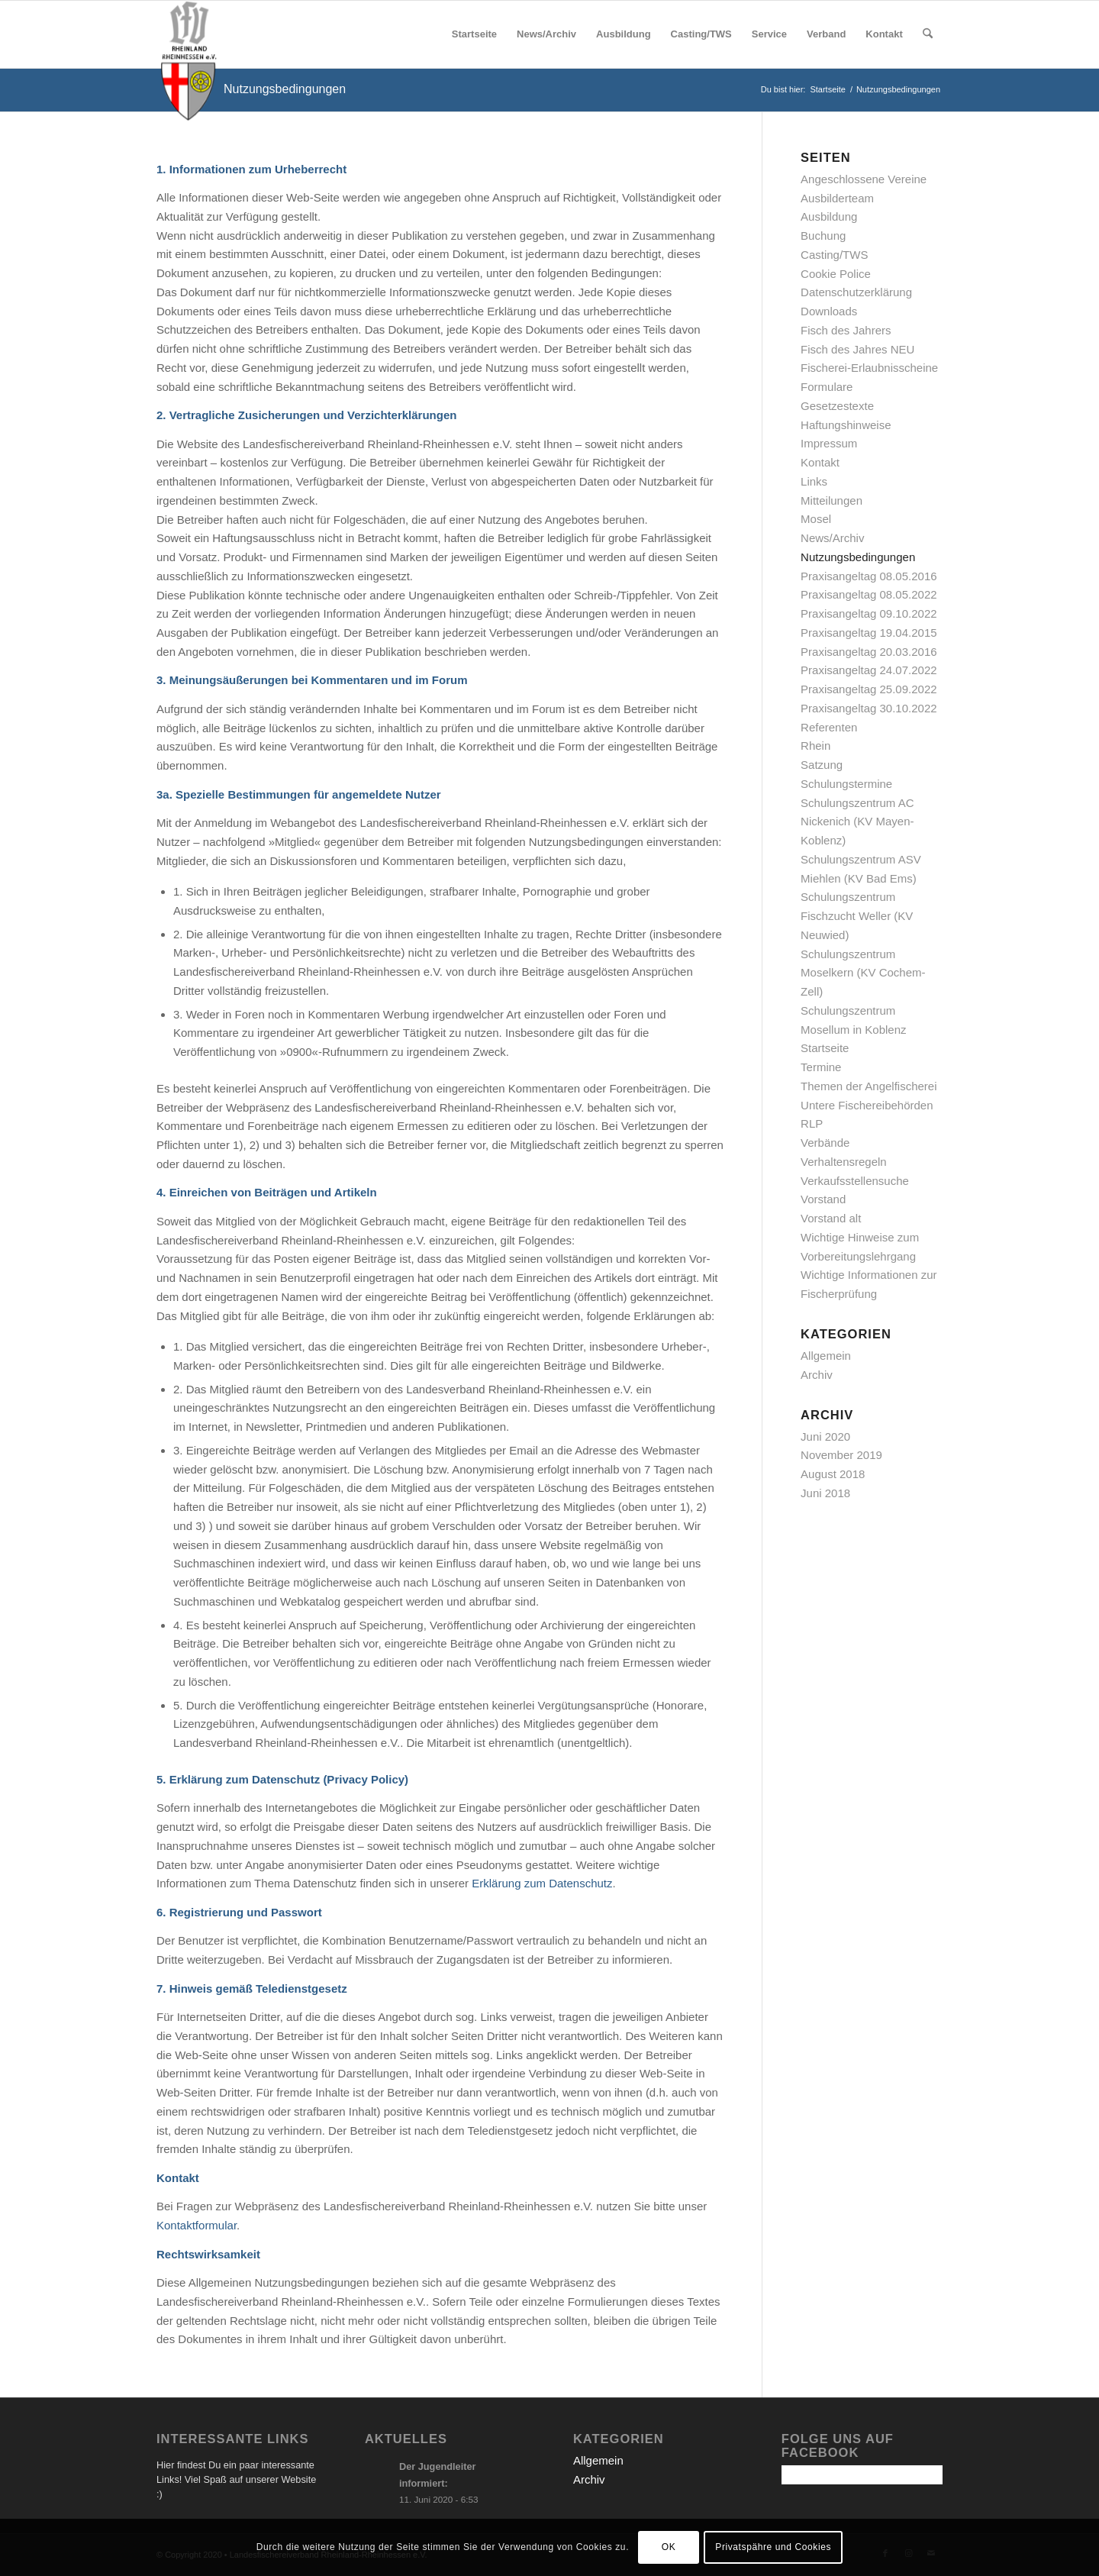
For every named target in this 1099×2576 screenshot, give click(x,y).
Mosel (816, 518)
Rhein (815, 745)
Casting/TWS (834, 254)
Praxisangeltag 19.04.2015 (868, 632)
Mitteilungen (831, 500)
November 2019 (841, 1454)
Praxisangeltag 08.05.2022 (868, 594)
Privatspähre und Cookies (773, 2547)
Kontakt (820, 462)
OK (669, 2547)
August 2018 (833, 1473)
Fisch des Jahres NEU (857, 349)
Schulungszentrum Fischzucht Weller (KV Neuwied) (857, 915)
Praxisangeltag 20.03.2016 (868, 651)
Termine (821, 1066)
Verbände (825, 1142)
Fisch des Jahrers (846, 330)
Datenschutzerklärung (856, 292)
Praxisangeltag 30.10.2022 (868, 708)
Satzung (822, 764)
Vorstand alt (831, 1218)
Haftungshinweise (846, 424)
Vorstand (823, 1199)
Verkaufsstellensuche (855, 1180)
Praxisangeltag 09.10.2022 (868, 613)
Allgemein (826, 1355)
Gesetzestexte (837, 405)
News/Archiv (832, 537)
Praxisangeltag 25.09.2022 (868, 689)
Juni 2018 (825, 1493)
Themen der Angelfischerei (868, 1086)
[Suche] (928, 34)
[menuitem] (474, 34)
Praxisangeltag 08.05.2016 (868, 576)
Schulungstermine (846, 783)
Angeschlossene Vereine (864, 179)
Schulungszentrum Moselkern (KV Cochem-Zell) (863, 973)
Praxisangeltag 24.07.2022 (868, 669)
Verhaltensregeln (844, 1161)
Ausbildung (829, 216)
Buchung (823, 235)
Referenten (829, 727)
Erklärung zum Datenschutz (542, 1883)
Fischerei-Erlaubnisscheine (869, 367)
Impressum (829, 443)
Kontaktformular (196, 2225)
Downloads (829, 311)
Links (814, 481)
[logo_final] (188, 34)
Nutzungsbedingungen (285, 88)
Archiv (817, 1374)
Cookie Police (836, 273)
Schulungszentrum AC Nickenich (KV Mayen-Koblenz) (857, 821)
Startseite (825, 1047)
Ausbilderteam (837, 198)
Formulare (826, 386)
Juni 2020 (825, 1436)
